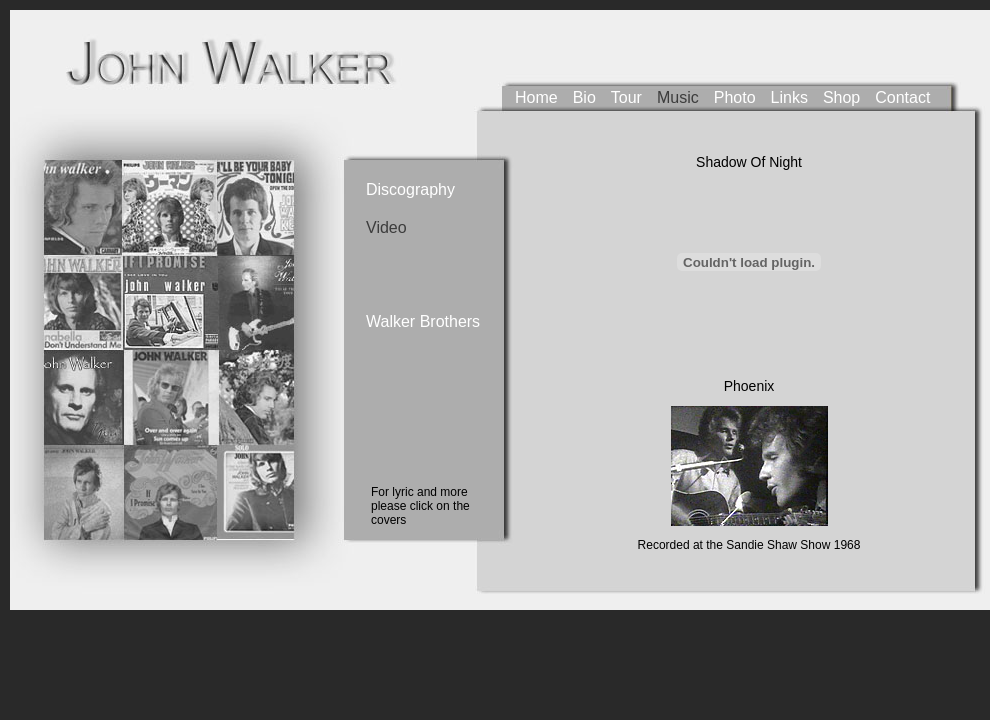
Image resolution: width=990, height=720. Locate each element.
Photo (735, 97)
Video (386, 227)
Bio (584, 97)
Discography (406, 189)
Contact (902, 97)
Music (678, 97)
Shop (841, 97)
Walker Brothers (406, 321)
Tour (626, 97)
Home (536, 97)
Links (789, 97)
